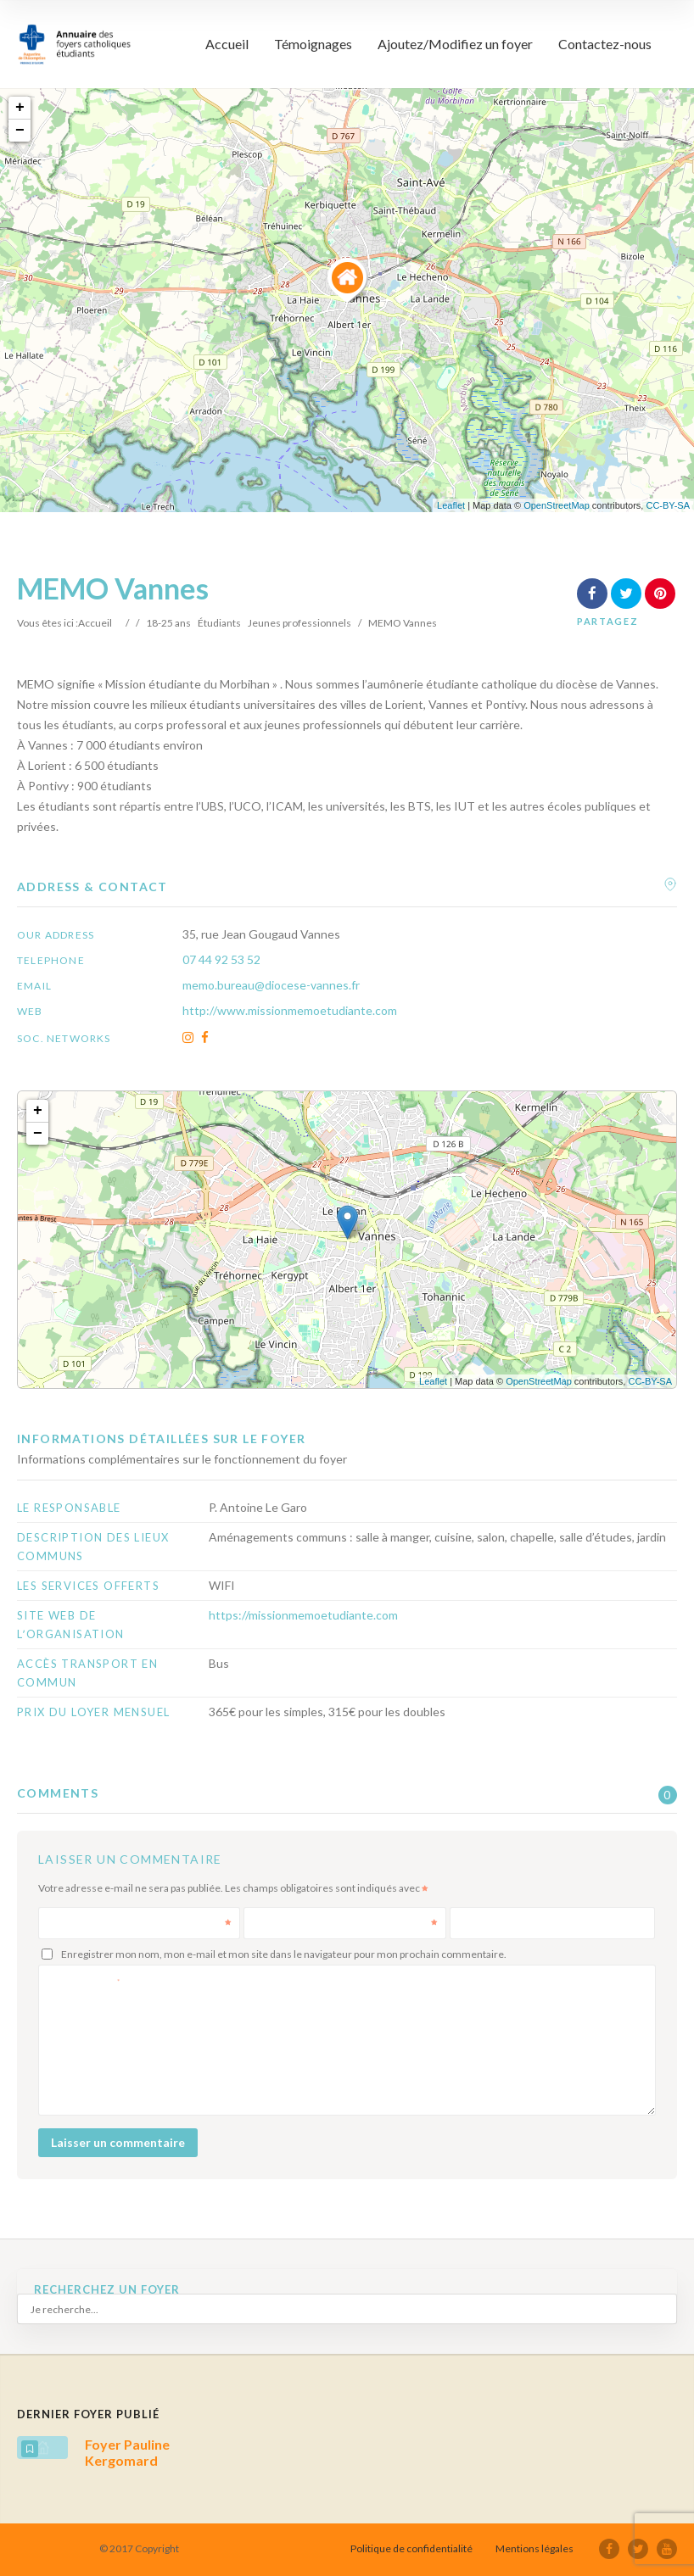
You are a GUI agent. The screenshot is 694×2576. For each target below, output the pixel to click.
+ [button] (20, 108)
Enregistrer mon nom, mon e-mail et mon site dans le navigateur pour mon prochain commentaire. (284, 1954)
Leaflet (451, 505)
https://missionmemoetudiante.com (303, 1615)
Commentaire (85, 1980)
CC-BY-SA (668, 505)
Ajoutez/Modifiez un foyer (455, 44)
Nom (141, 1923)
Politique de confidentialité (411, 2548)
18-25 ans (168, 622)
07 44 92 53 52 (221, 959)
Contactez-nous (605, 44)
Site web (481, 1922)
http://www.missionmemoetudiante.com (289, 1010)
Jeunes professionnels (299, 622)
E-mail (346, 1923)
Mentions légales (534, 2548)
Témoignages (313, 44)
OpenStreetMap (556, 505)
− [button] (20, 130)
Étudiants (219, 622)
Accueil (227, 44)
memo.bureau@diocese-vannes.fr (271, 985)
